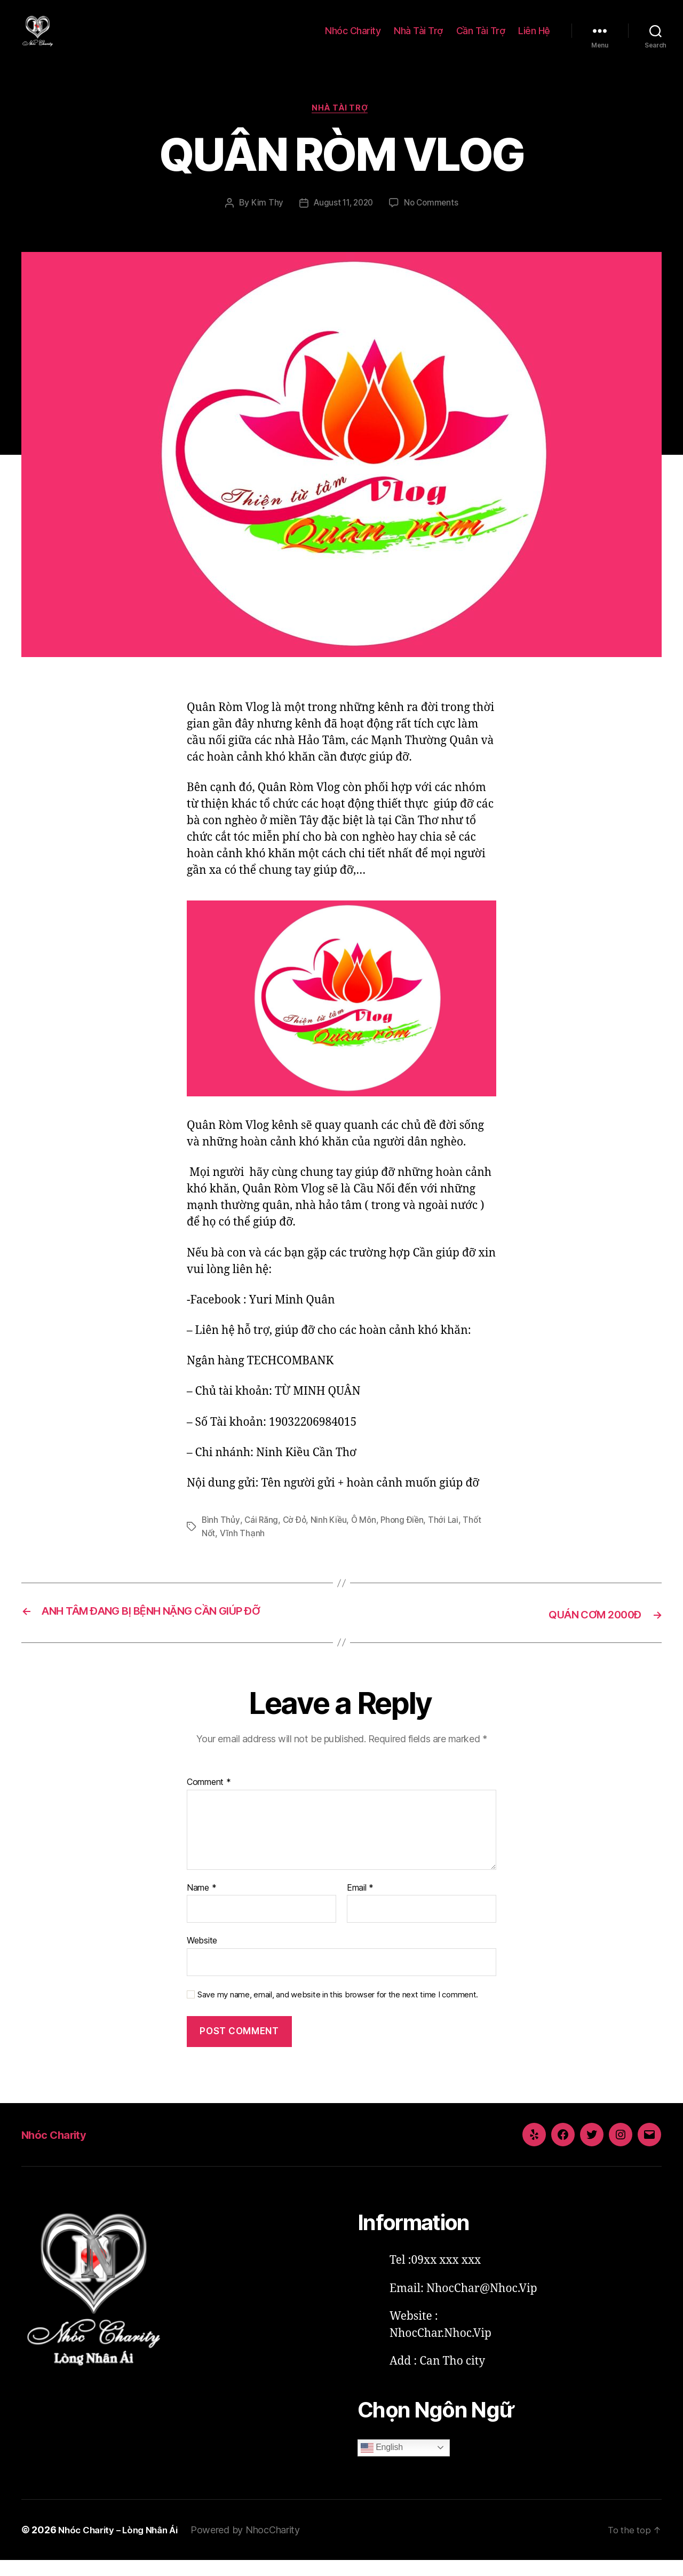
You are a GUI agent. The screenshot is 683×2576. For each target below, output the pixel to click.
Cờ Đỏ (295, 1537)
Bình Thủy (221, 1537)
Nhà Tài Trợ (418, 38)
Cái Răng (261, 1537)
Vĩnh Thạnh (242, 1550)
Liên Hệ (534, 38)
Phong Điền (406, 1537)
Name (201, 1903)
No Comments (434, 220)
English (382, 2463)
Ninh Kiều (330, 1537)
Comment (209, 1798)
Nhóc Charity (352, 38)
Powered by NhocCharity (255, 2545)
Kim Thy (264, 220)
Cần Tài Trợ (480, 38)
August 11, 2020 (343, 220)
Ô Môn (367, 1537)
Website (202, 1956)
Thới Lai (448, 1537)
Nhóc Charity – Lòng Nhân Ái (123, 2545)
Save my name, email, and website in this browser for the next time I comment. (337, 2011)
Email (360, 1903)
